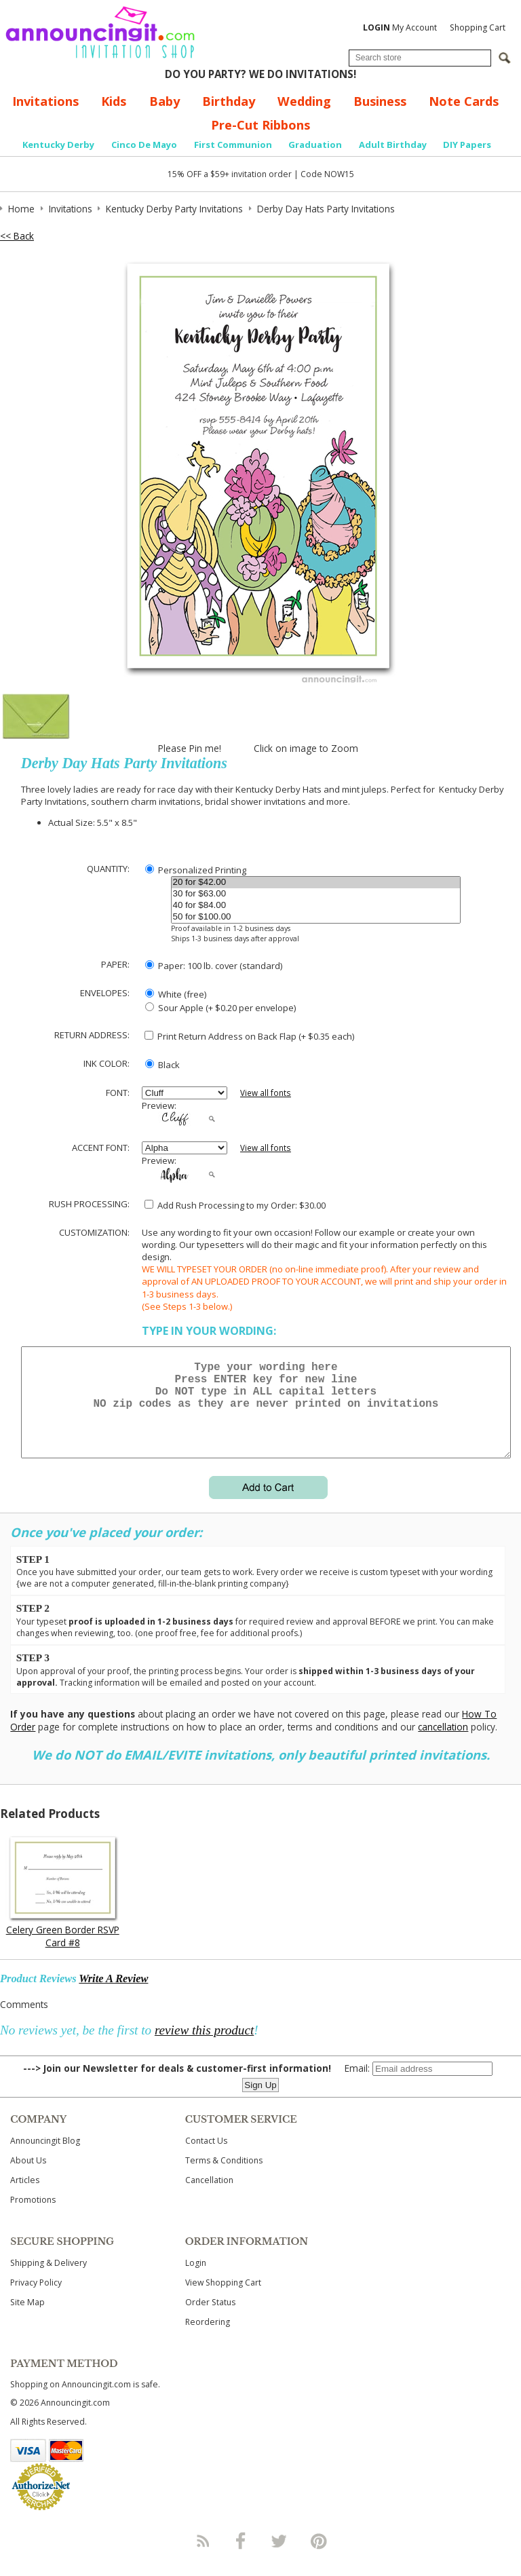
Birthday (228, 101)
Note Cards (464, 101)
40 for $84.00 (316, 905)
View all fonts (265, 1093)
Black (162, 1065)
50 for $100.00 (316, 917)
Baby (164, 101)
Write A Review (113, 1994)
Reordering (207, 2338)
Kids (113, 101)
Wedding (304, 101)
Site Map (27, 2318)
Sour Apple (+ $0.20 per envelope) (220, 1008)
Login (195, 2279)
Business (379, 101)
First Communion (233, 144)
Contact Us (206, 2157)
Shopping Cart (477, 27)
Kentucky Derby (58, 144)
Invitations (45, 101)
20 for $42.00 (316, 882)
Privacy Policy (36, 2299)
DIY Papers (467, 144)
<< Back (17, 235)
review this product (204, 2046)
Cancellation (209, 2196)
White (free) (175, 994)
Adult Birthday (393, 144)
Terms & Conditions (224, 2176)
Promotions (33, 2216)
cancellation (443, 1743)
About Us (28, 2176)
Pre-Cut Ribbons (260, 125)
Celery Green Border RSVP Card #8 (62, 1952)
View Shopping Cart (223, 2299)
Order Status (210, 2318)
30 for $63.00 (316, 894)
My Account (400, 27)
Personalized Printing (195, 870)
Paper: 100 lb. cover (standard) (213, 966)
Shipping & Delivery (48, 2279)
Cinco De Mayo (144, 144)
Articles (24, 2196)
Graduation (315, 144)
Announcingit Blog (45, 2157)
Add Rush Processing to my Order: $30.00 (235, 1205)
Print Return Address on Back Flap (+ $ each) (249, 1036)
